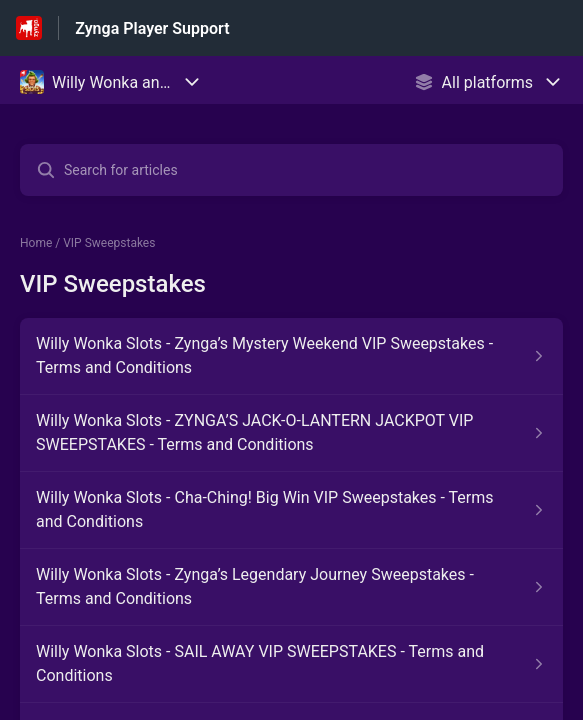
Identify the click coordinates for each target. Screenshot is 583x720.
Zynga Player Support (152, 28)
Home (36, 243)
